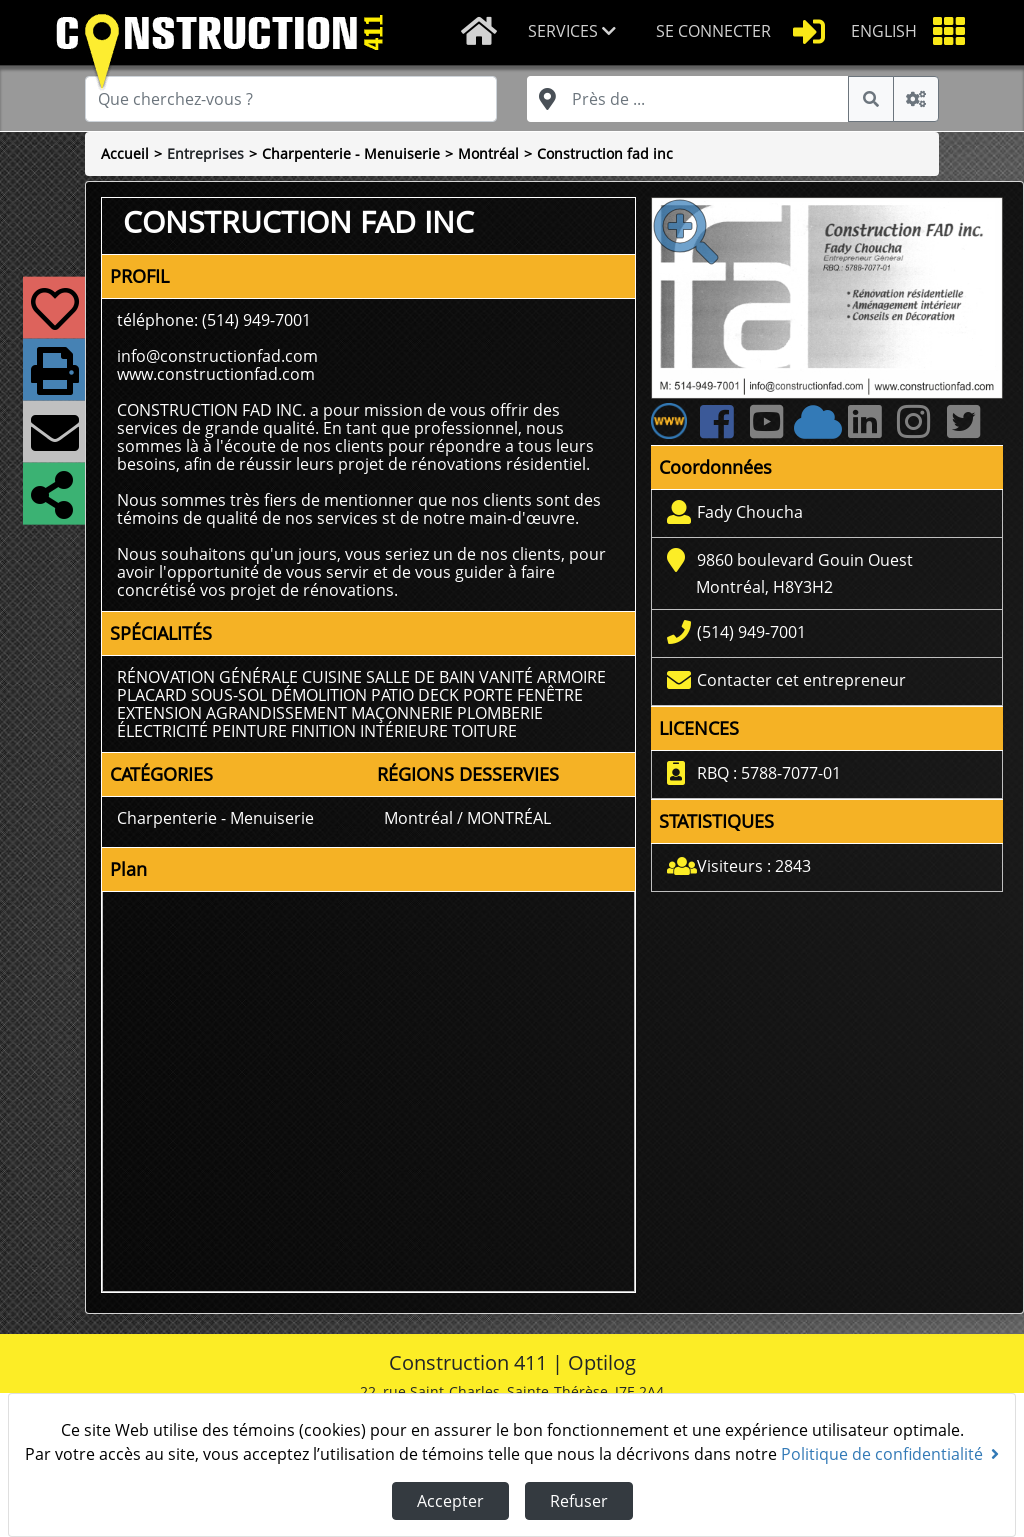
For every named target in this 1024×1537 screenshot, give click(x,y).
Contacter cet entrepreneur (801, 680)
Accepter (450, 1501)
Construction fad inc (605, 153)
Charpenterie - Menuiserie (351, 153)
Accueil (125, 153)
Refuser (579, 1501)
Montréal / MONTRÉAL (467, 818)
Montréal (488, 153)
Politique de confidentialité (890, 1454)
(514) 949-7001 (751, 632)
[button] (576, 32)
